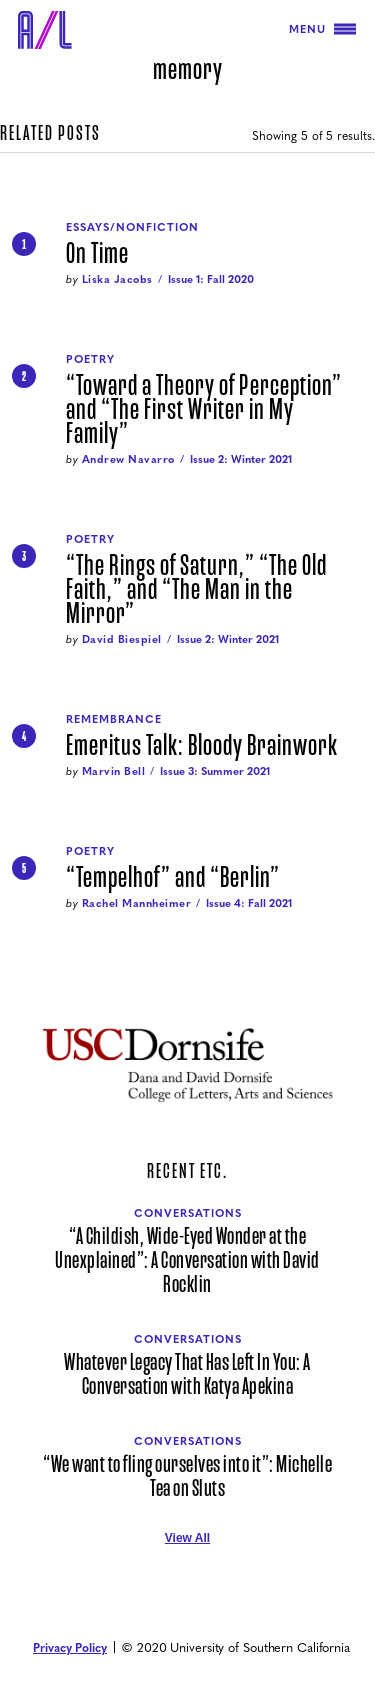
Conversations (188, 1212)
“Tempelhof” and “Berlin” (173, 878)
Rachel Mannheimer (137, 902)
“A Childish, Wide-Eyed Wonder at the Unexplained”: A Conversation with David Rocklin (187, 1261)
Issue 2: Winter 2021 (241, 458)
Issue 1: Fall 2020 (211, 278)
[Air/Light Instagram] (210, 1568)
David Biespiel (122, 638)
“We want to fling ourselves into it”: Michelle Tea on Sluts (187, 1477)
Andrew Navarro (128, 458)
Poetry (90, 358)
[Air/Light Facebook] (188, 1568)
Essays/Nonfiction (132, 226)
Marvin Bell (114, 770)
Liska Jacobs (117, 278)
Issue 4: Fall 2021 (249, 902)
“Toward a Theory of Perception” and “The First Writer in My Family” (204, 410)
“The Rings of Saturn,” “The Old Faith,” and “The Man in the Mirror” (196, 590)
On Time (97, 254)
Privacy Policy (70, 1647)
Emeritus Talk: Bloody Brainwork (202, 746)
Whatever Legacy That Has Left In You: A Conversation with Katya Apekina (187, 1375)
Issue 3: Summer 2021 (215, 770)
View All (187, 1538)
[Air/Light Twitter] (166, 1568)
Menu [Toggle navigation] (322, 29)
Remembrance (114, 718)
